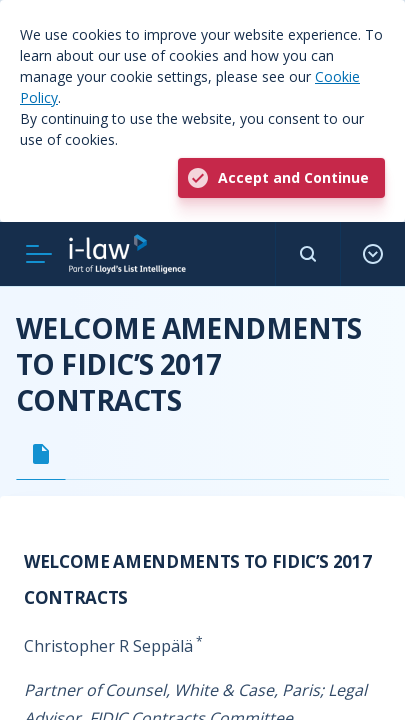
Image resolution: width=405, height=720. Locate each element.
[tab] (41, 454)
